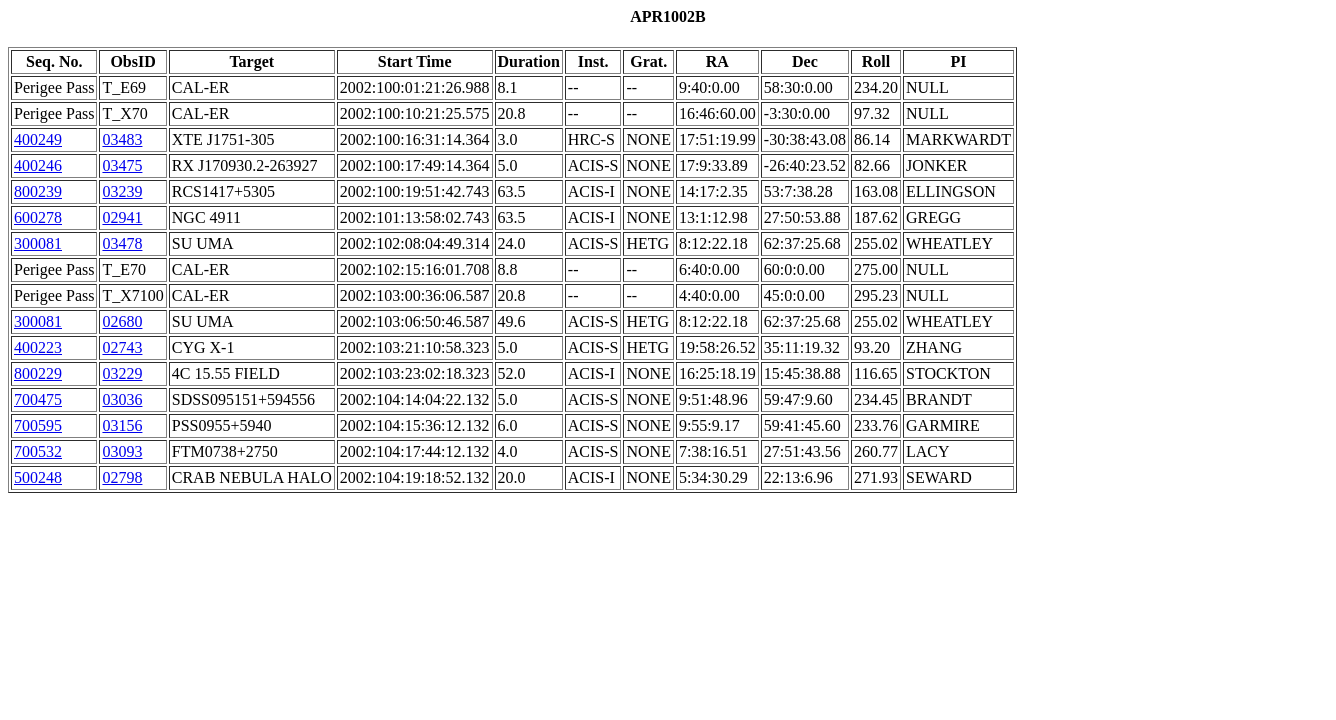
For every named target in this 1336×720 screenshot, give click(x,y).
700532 (38, 451)
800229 (38, 373)
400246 (38, 165)
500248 (38, 477)
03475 (122, 165)
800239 (38, 191)
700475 (38, 399)
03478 (122, 243)
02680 (122, 321)
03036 (122, 399)
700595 (38, 425)
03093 (122, 451)
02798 (122, 477)
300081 (38, 243)
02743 (122, 347)
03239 (122, 191)
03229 (122, 373)
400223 (38, 347)
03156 (122, 425)
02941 (122, 217)
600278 (38, 217)
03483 (122, 139)
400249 (38, 139)
